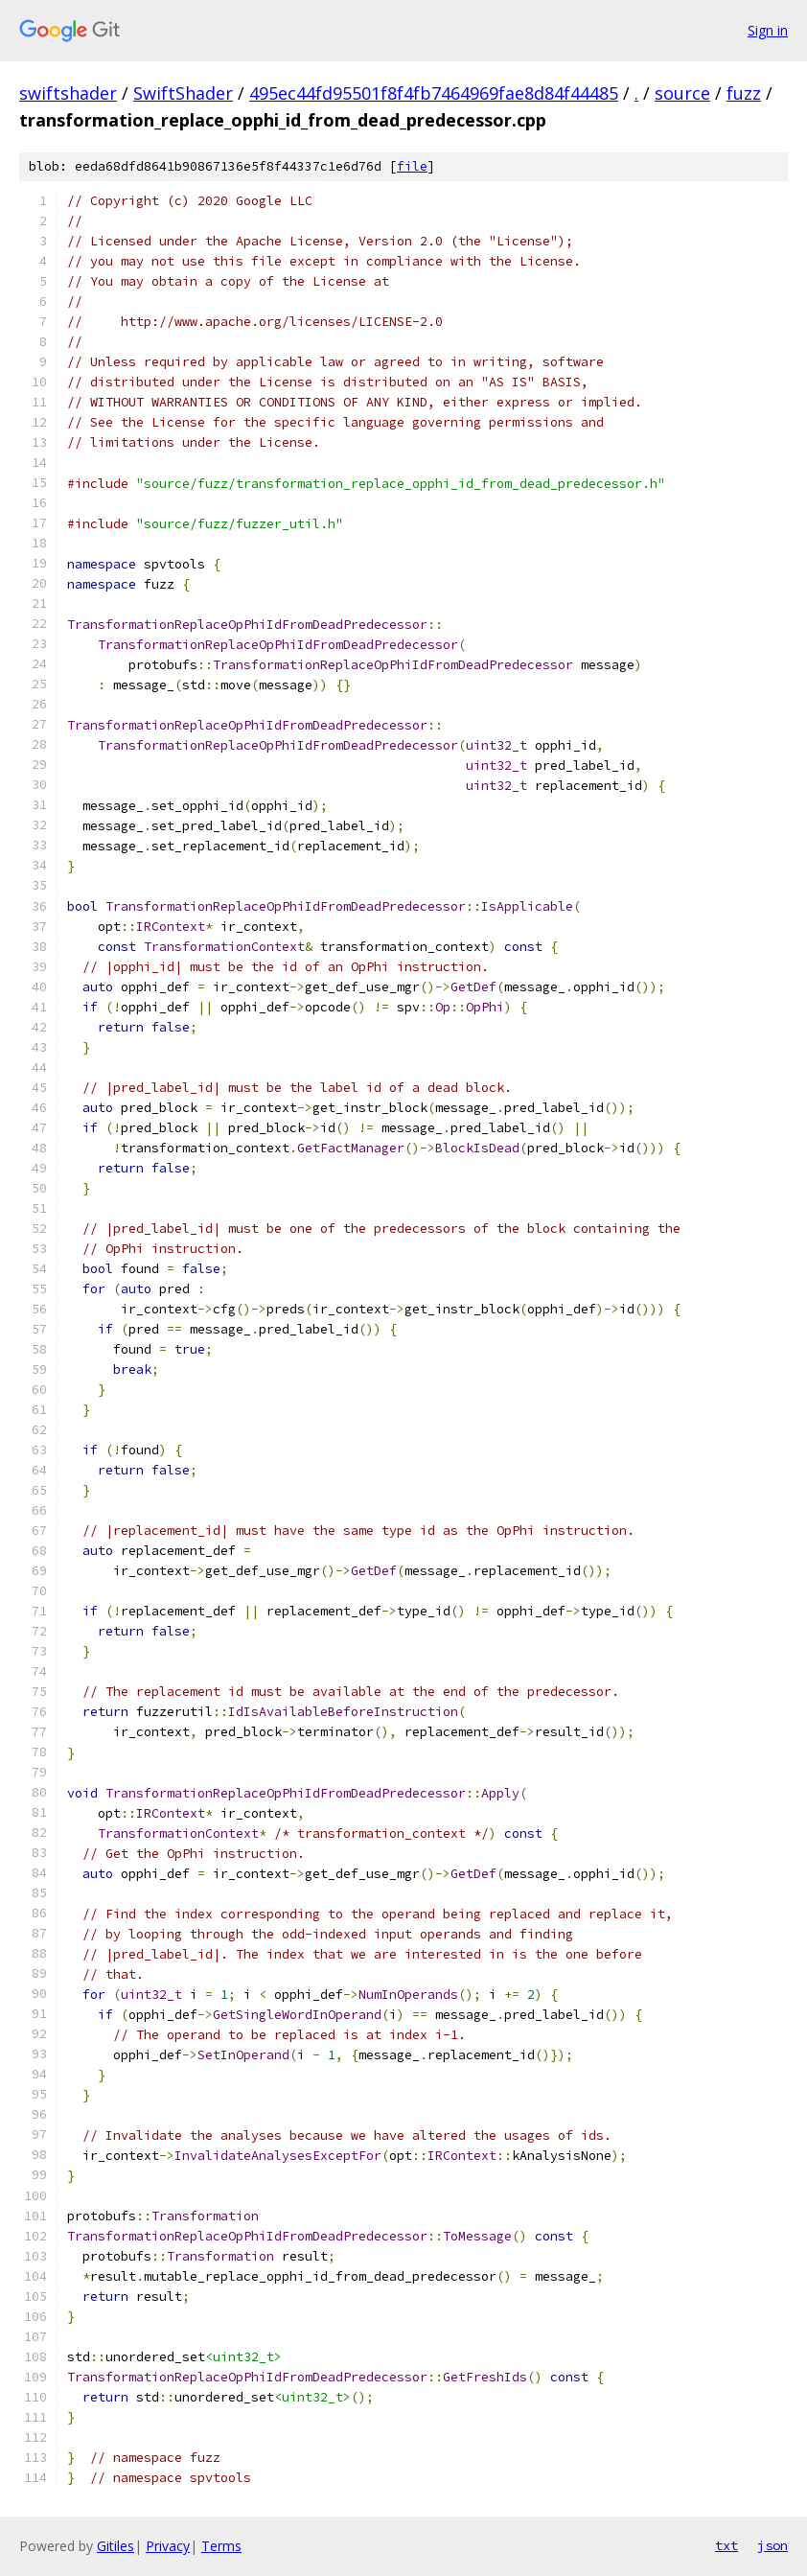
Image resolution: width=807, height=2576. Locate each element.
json (772, 2545)
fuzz (743, 92)
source (682, 92)
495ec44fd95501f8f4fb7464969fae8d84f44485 (433, 92)
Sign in (768, 30)
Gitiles (115, 2546)
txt (726, 2545)
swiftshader (68, 92)
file (412, 166)
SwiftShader (183, 92)
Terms (221, 2546)
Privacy (168, 2546)
